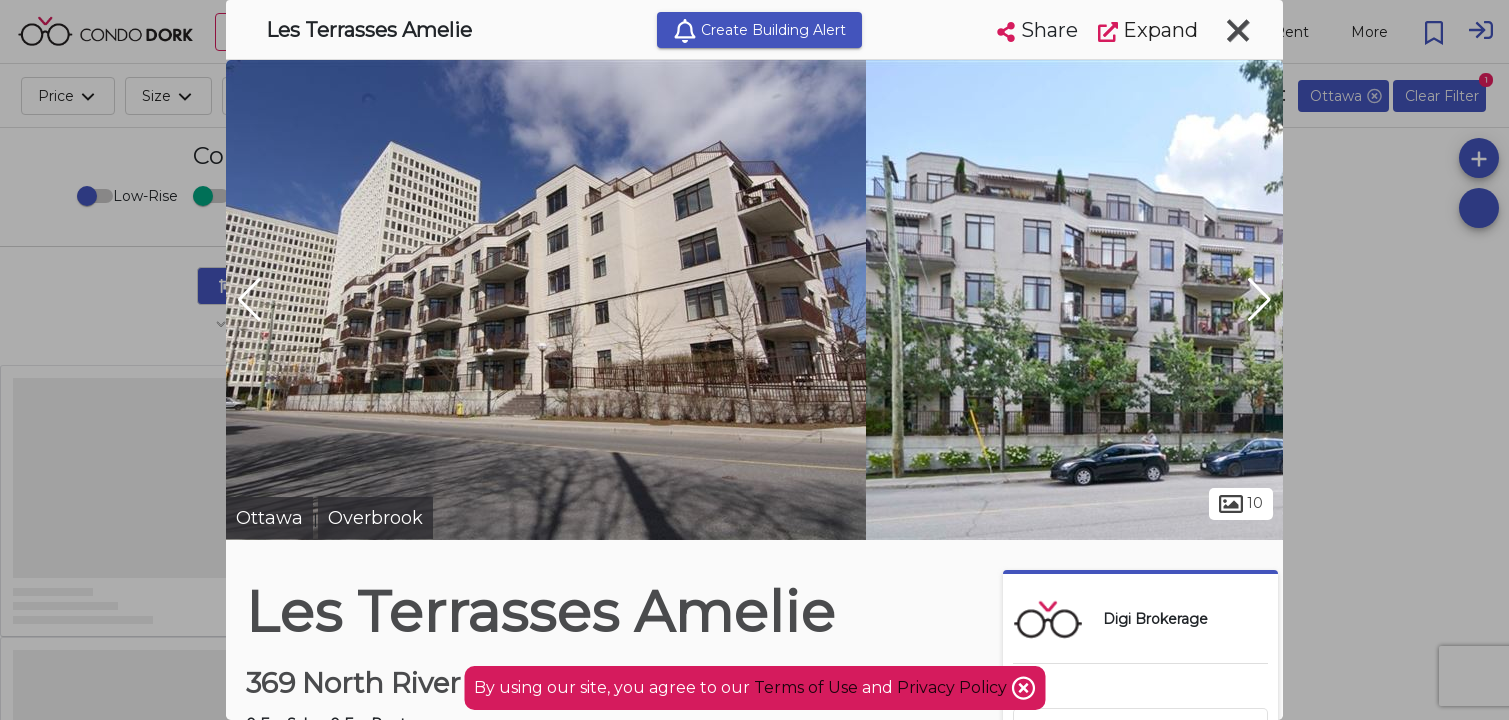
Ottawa (269, 518)
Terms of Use (806, 687)
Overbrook (375, 518)
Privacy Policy (954, 687)
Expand (1148, 30)
